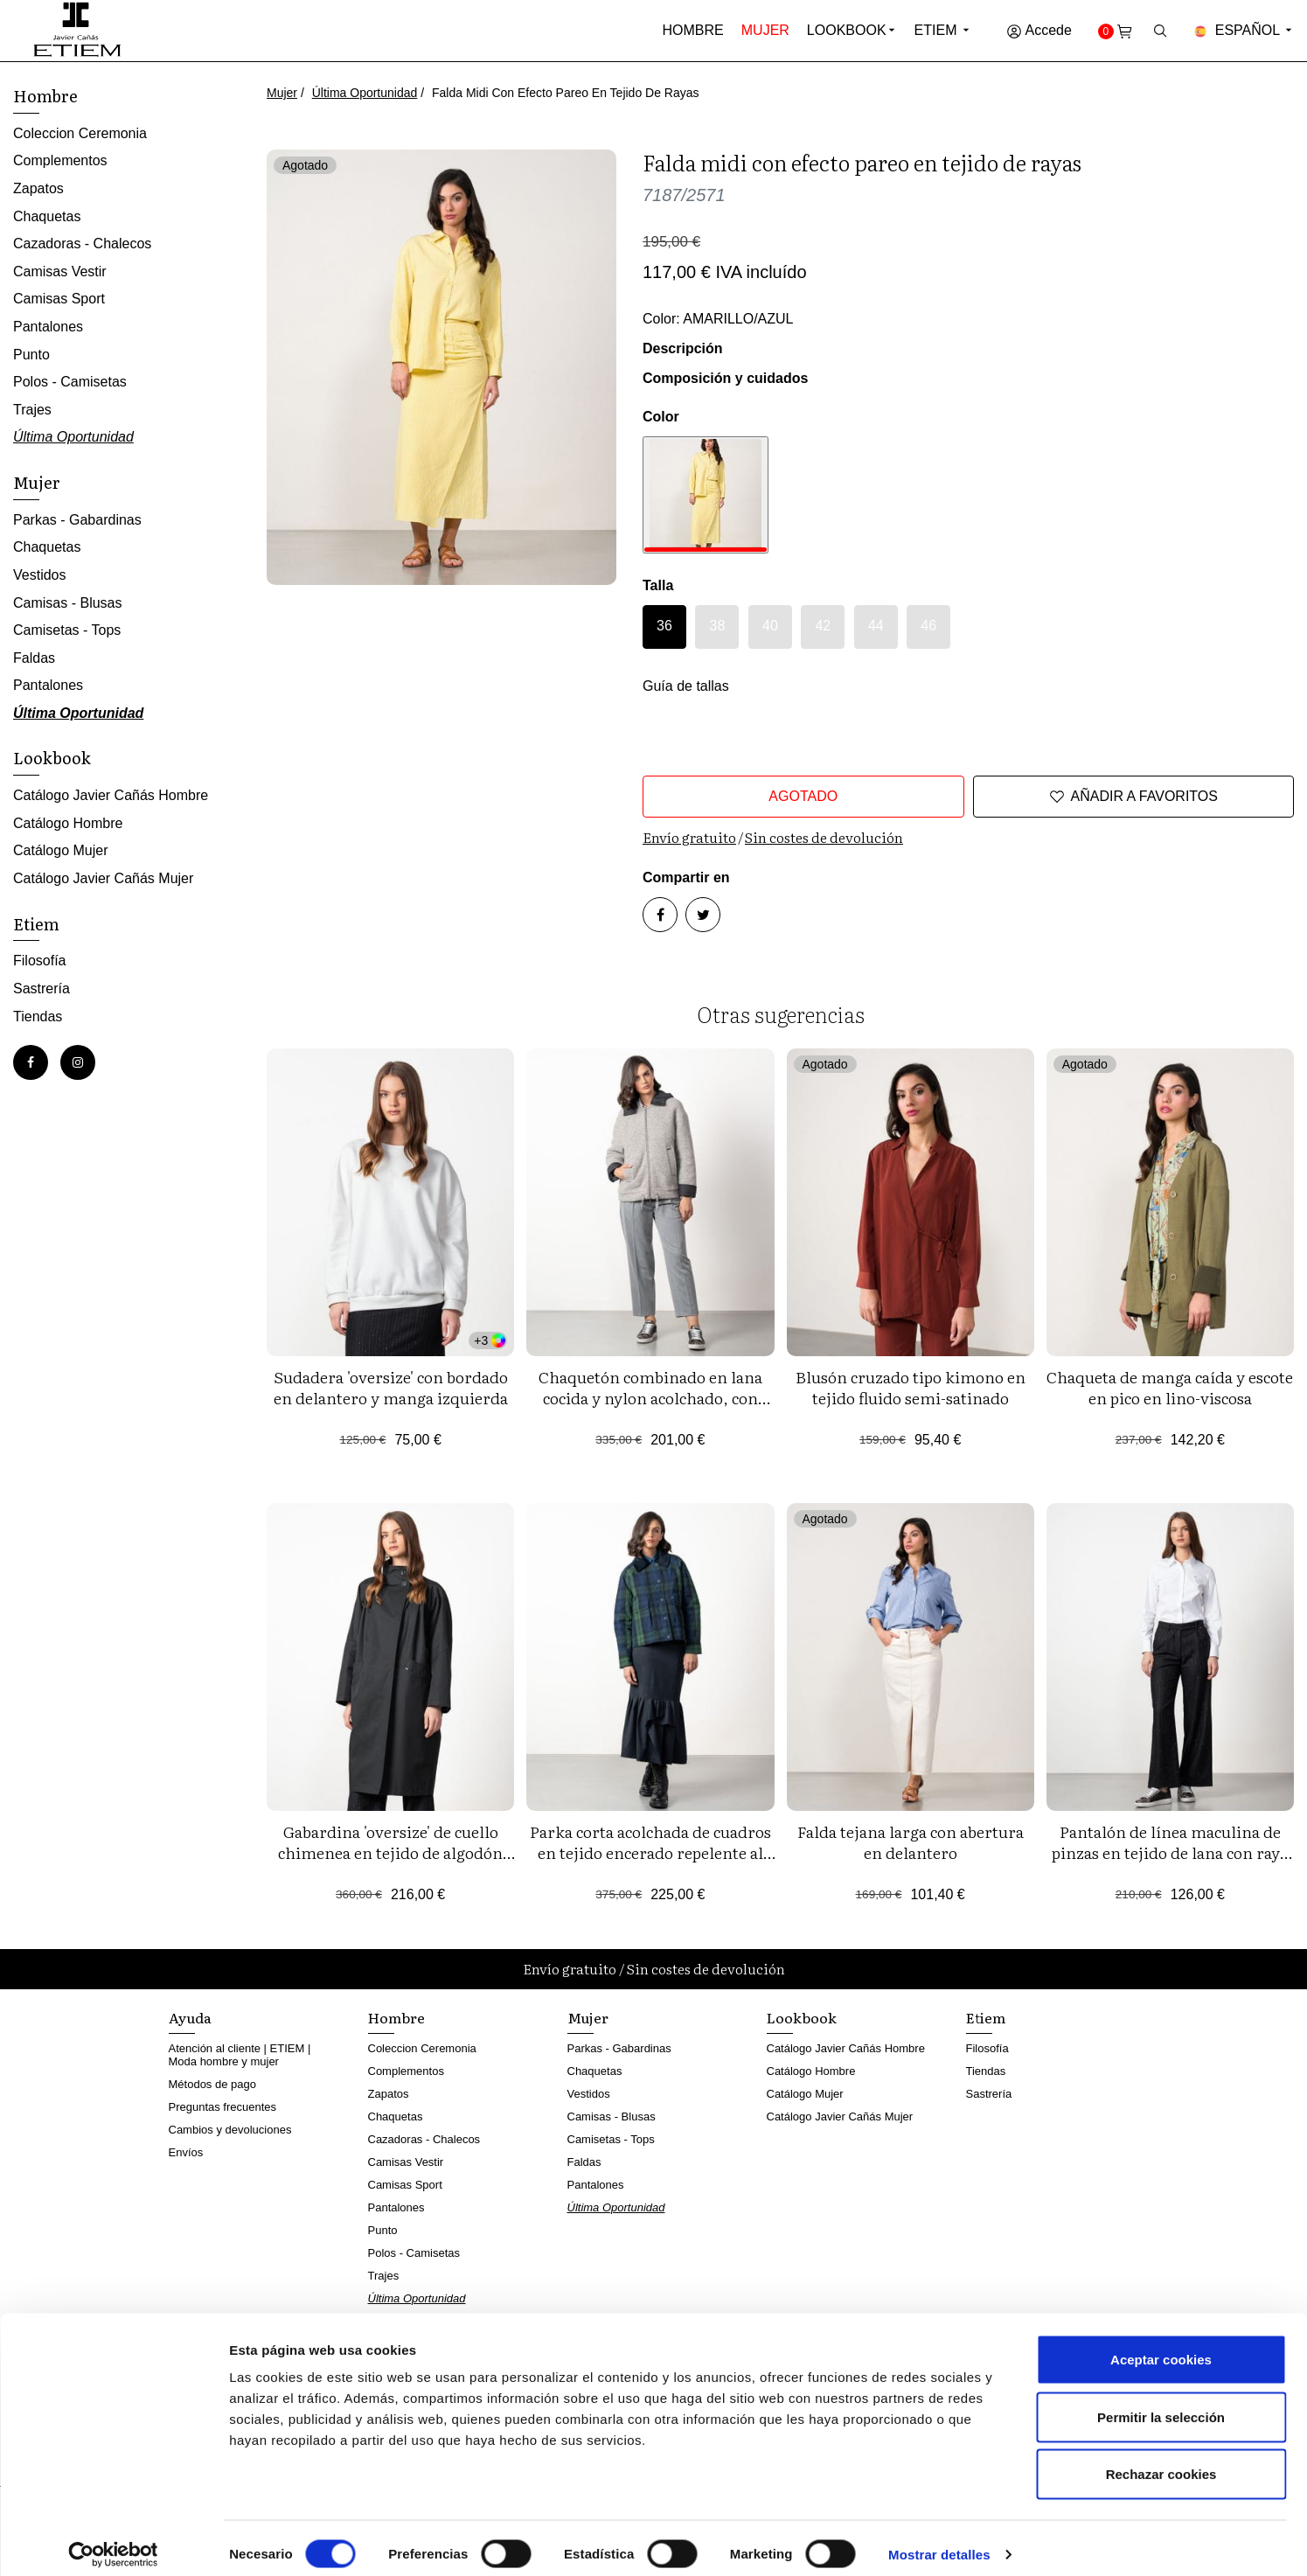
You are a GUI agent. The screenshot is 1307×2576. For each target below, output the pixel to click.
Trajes (32, 409)
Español (1244, 30)
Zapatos (38, 188)
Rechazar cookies (1161, 2461)
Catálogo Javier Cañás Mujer (103, 878)
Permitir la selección (1161, 2404)
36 (664, 625)
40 (770, 625)
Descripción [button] (683, 348)
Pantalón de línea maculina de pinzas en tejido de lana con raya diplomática (1170, 1852)
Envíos (186, 2152)
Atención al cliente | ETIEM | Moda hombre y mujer (240, 2055)
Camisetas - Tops (67, 630)
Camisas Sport (59, 298)
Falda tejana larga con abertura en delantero (910, 1842)
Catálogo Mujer (60, 850)
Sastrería (41, 988)
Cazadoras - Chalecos (82, 243)
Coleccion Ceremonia (80, 133)
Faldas (34, 658)
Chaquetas (46, 216)
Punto (31, 354)
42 (823, 625)
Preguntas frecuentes (223, 2106)
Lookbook (846, 30)
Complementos (60, 160)
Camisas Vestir (60, 271)
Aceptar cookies (1161, 2346)
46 (928, 625)
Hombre (693, 30)
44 (876, 625)
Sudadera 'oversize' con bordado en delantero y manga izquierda (391, 1387)
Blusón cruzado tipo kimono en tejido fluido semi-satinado (910, 1387)
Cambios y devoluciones (230, 2129)
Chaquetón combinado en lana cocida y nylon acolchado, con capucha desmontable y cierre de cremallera (650, 1408)
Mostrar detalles (939, 2541)
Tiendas (37, 1016)
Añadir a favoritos (1133, 796)
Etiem (942, 30)
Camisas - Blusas (67, 602)
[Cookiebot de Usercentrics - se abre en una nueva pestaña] (113, 2542)
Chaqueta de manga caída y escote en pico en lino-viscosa (1169, 1387)
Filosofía (39, 960)
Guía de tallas (686, 686)
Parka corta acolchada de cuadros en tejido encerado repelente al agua (650, 1852)
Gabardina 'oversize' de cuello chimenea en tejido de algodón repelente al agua (390, 1852)
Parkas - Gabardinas (77, 519)
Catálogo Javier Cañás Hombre (110, 795)
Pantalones (48, 326)
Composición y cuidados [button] (725, 378)
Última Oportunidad (365, 93)
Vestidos (39, 574)
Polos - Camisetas (70, 381)
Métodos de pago (212, 2084)
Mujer (765, 30)
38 (718, 625)
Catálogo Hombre (67, 823)
